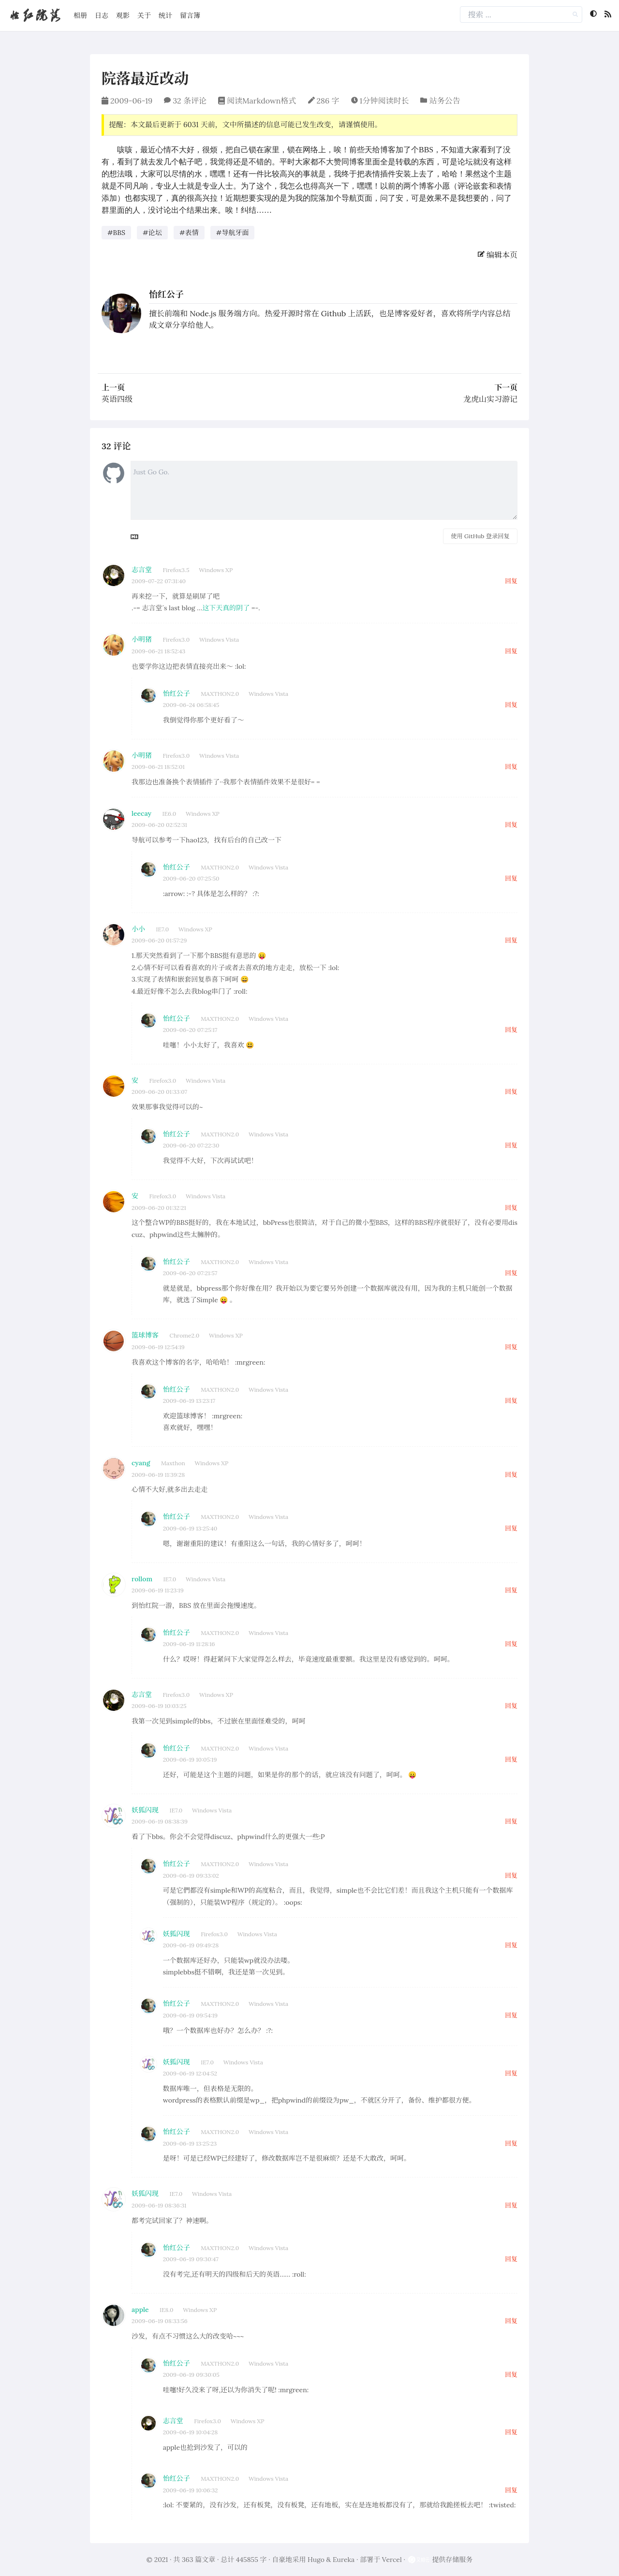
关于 (144, 15)
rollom (142, 1579)
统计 (165, 15)
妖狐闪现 (145, 1810)
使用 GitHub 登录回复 (480, 536)
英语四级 (117, 399)
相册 (80, 15)
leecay (141, 813)
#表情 (189, 232)
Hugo (316, 2559)
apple (140, 2309)
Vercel (392, 2559)
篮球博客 (145, 1335)
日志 (101, 15)
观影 (123, 15)
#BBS (116, 232)
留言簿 (190, 15)
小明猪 (142, 639)
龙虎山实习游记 (490, 399)
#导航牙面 (232, 232)
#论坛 (152, 232)
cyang (141, 1462)
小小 (138, 929)
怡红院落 (35, 15)
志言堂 (142, 569)
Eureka (343, 2559)
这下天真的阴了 (226, 608)
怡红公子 (166, 294)
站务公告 (444, 100)
